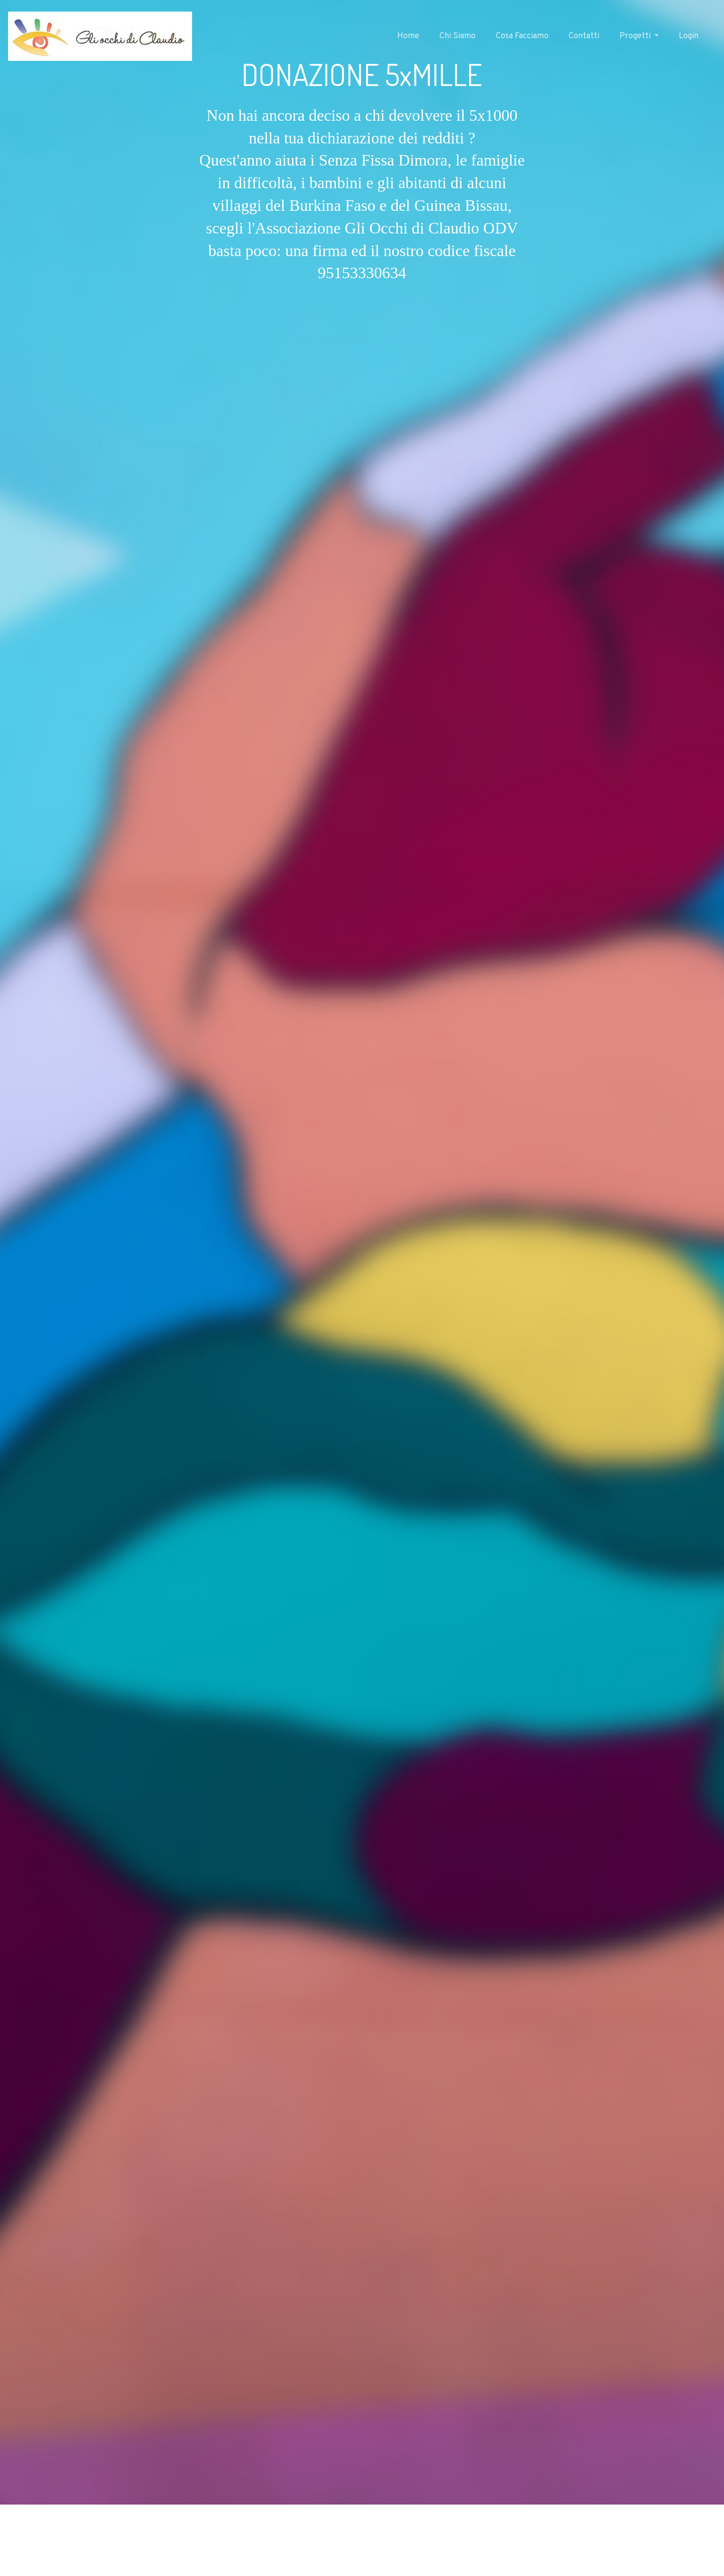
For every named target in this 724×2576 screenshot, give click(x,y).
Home (408, 36)
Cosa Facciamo (522, 36)
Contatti (584, 36)
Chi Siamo (457, 36)
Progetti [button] (636, 36)
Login (688, 36)
